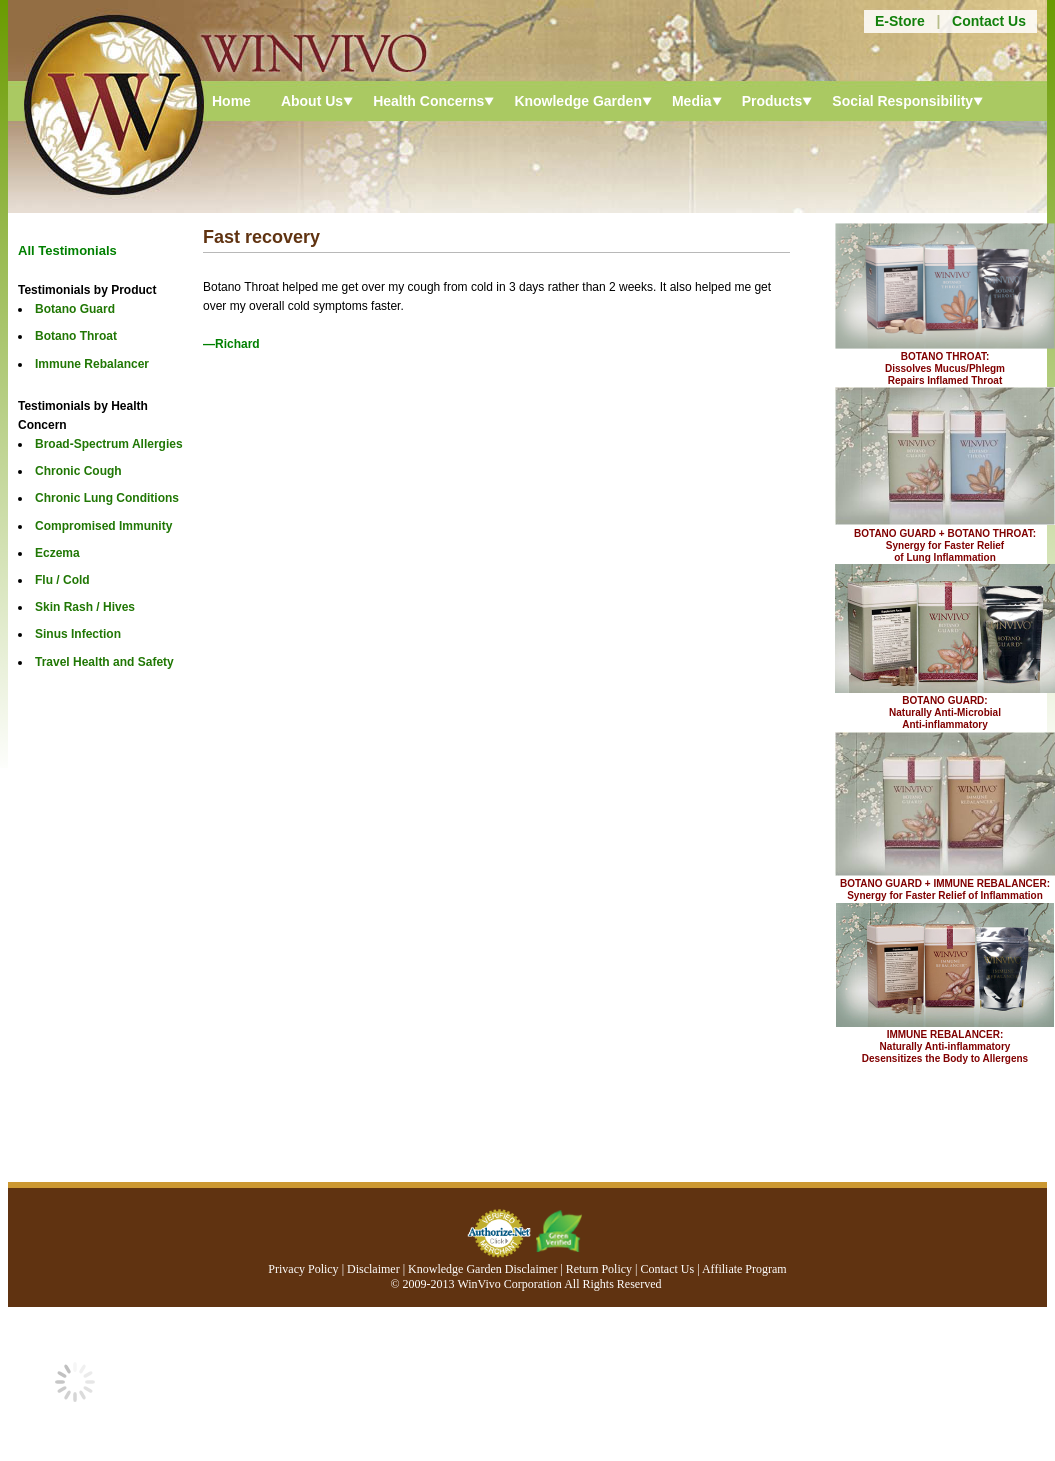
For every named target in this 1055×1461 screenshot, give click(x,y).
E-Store (900, 21)
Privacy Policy (303, 1269)
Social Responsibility (902, 101)
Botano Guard (75, 309)
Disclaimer (373, 1269)
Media (692, 101)
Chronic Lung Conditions (107, 498)
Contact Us (989, 21)
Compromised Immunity (103, 526)
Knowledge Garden (578, 101)
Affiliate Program (744, 1269)
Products (772, 101)
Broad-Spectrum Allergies (109, 444)
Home (231, 101)
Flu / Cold (62, 580)
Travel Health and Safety (104, 662)
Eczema (57, 553)
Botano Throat (76, 336)
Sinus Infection (78, 634)
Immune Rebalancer (92, 364)
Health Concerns (428, 101)
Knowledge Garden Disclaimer (482, 1269)
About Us (312, 101)
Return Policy (599, 1269)
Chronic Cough (78, 471)
